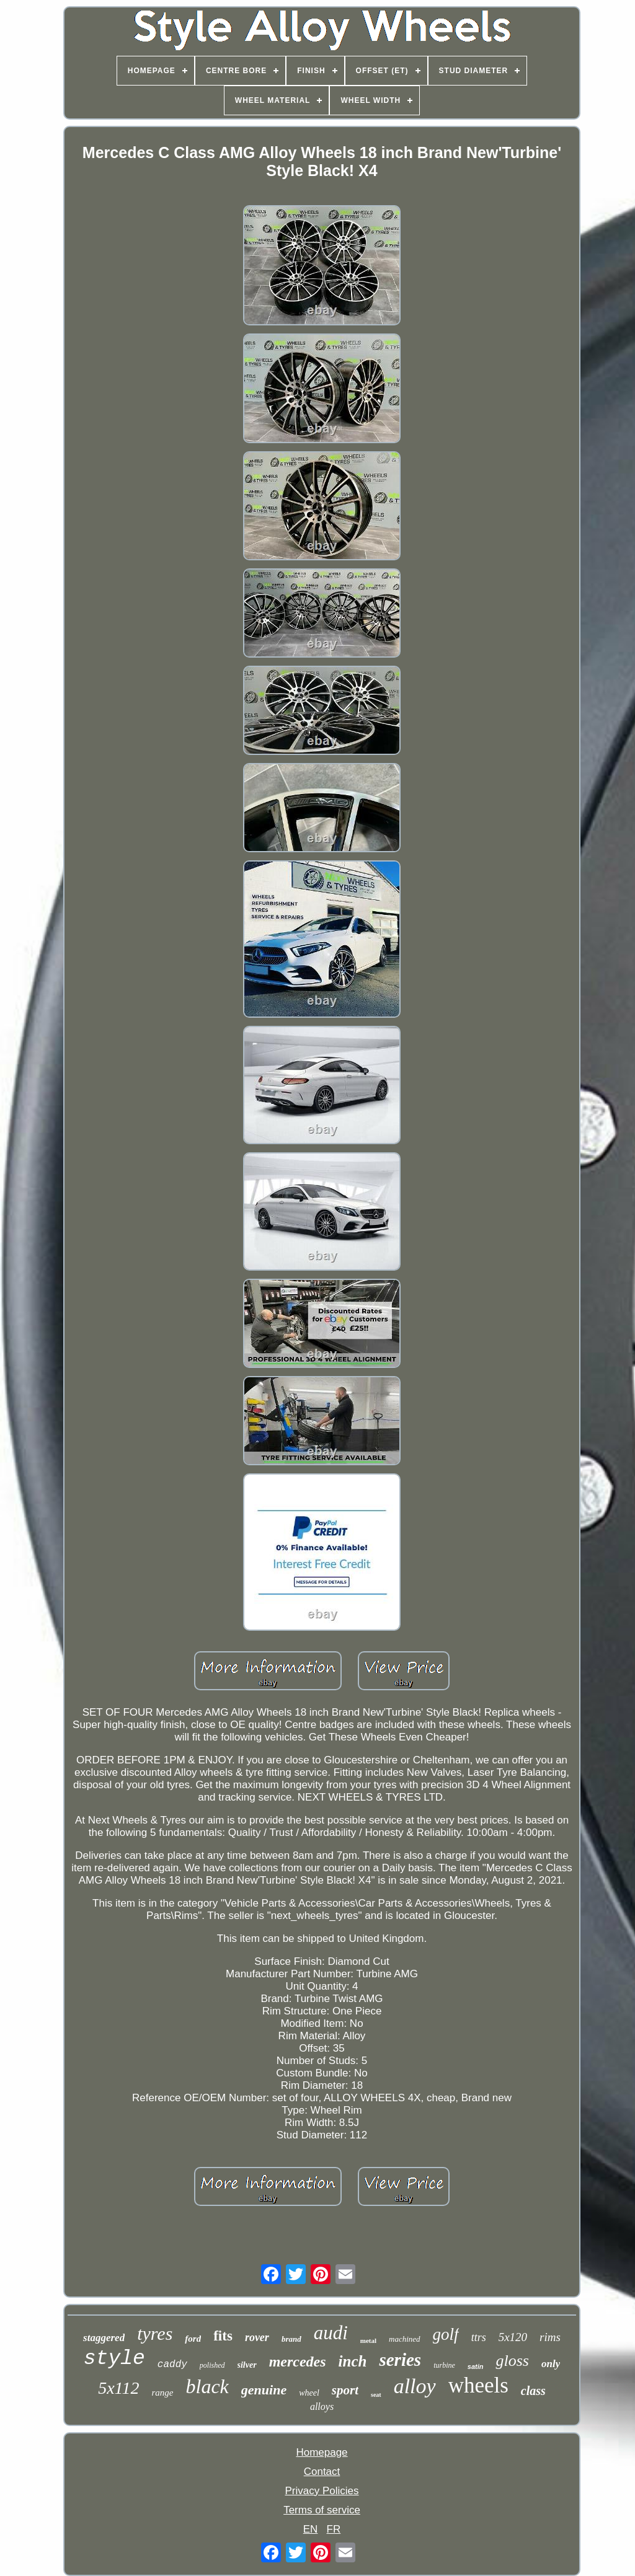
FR (334, 2529)
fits (223, 2336)
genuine (263, 2389)
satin (476, 2366)
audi (331, 2333)
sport (345, 2390)
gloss (511, 2361)
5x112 (118, 2387)
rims (550, 2337)
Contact (322, 2471)
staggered (104, 2338)
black (207, 2386)
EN (310, 2529)
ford (193, 2339)
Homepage (321, 2452)
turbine (444, 2365)
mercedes (297, 2361)
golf (446, 2334)
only (550, 2364)
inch (353, 2361)
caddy (172, 2364)
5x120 (513, 2337)
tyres (154, 2333)
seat (376, 2394)
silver (247, 2365)
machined (404, 2339)
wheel (309, 2392)
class (533, 2390)
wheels (478, 2385)
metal (368, 2340)
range (163, 2392)
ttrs (478, 2337)
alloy (415, 2386)
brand (291, 2339)
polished (212, 2365)
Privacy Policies (321, 2491)
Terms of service (321, 2510)
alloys (322, 2406)
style (114, 2358)
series (400, 2360)
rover (257, 2337)
